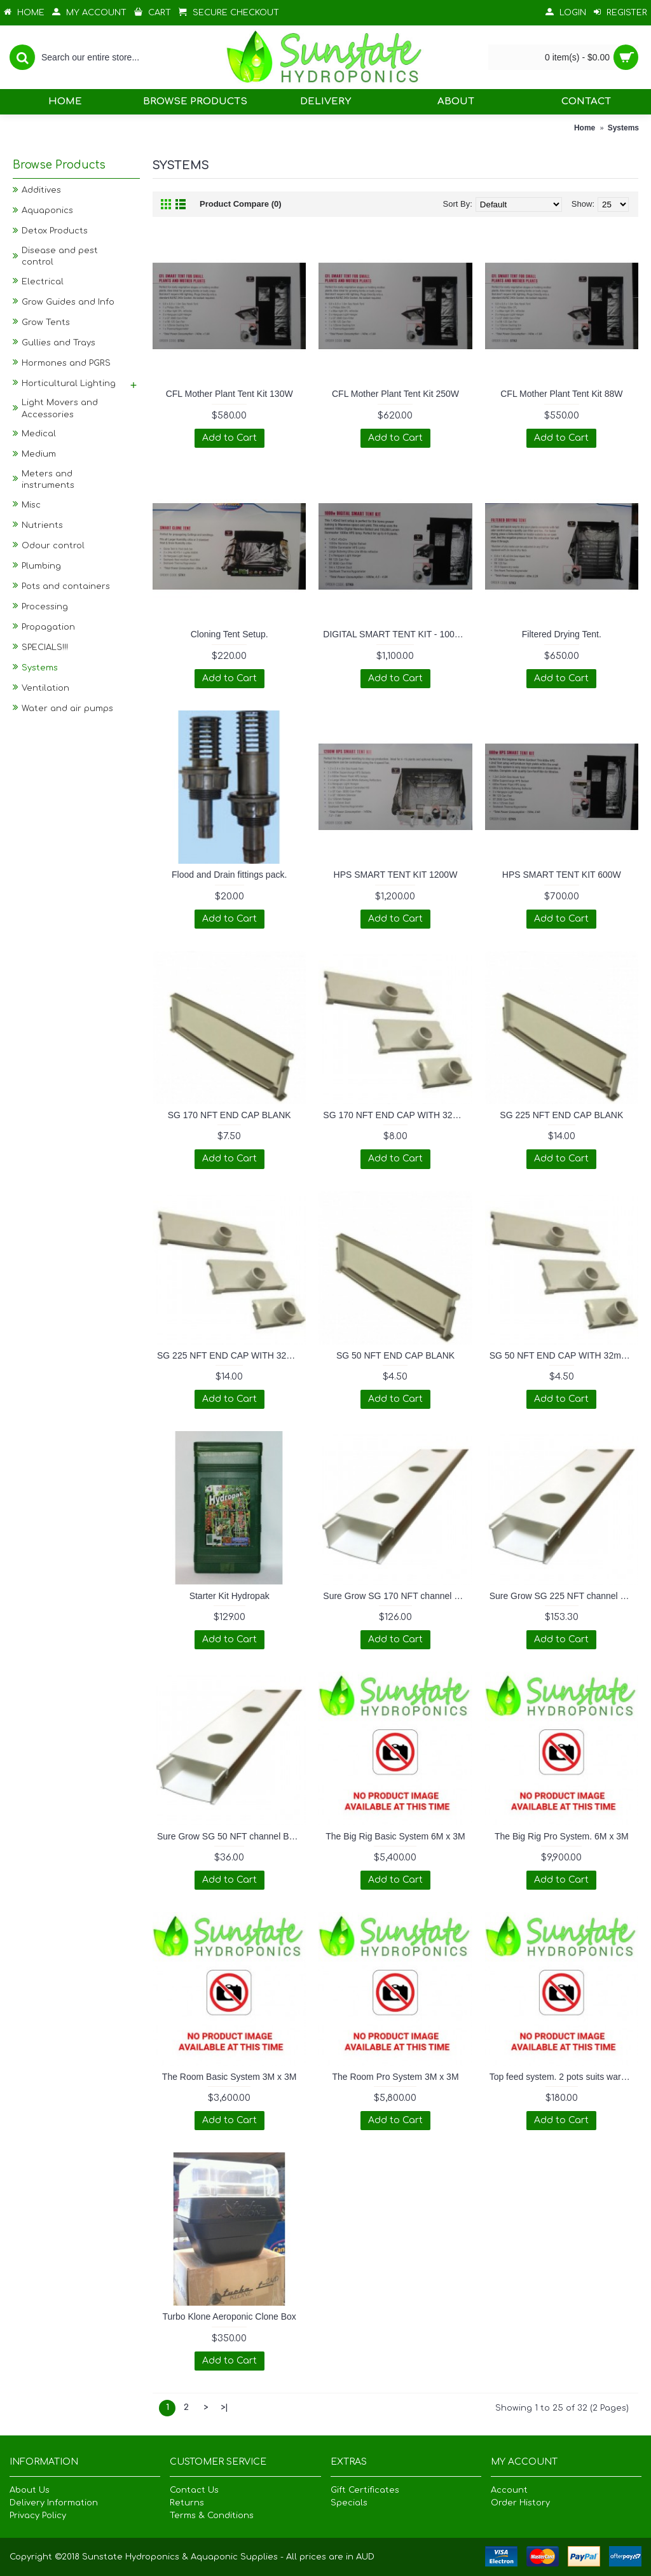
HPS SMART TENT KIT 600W (561, 874)
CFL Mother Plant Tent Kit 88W (561, 394)
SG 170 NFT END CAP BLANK (229, 1115)
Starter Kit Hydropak (229, 1596)
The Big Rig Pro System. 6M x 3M (562, 1836)
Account (509, 2490)
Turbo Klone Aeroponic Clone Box (229, 2316)
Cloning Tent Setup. (229, 634)
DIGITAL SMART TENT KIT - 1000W (395, 634)
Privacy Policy (38, 2515)
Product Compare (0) (241, 204)
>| (224, 2407)
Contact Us (194, 2490)
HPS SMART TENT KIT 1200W (396, 874)
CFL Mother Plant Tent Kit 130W (229, 394)
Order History (520, 2502)
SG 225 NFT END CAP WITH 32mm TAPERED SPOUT (231, 1355)
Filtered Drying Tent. (561, 634)
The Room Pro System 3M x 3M (395, 2077)
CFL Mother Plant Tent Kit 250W (395, 394)
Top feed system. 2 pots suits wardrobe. (564, 2077)
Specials (349, 2502)
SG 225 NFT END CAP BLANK (561, 1115)
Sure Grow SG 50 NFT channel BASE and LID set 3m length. (231, 1836)
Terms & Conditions (212, 2515)
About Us (30, 2490)
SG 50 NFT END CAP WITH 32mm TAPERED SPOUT (564, 1355)
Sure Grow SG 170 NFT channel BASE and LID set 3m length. (397, 1596)
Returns (187, 2502)
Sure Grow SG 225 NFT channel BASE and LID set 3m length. (564, 1596)
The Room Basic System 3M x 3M (229, 2077)
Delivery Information (54, 2502)
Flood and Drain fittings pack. (229, 874)
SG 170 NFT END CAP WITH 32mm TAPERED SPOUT (397, 1115)
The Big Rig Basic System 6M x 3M (395, 1836)
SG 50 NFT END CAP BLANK (395, 1355)
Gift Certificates (365, 2490)
